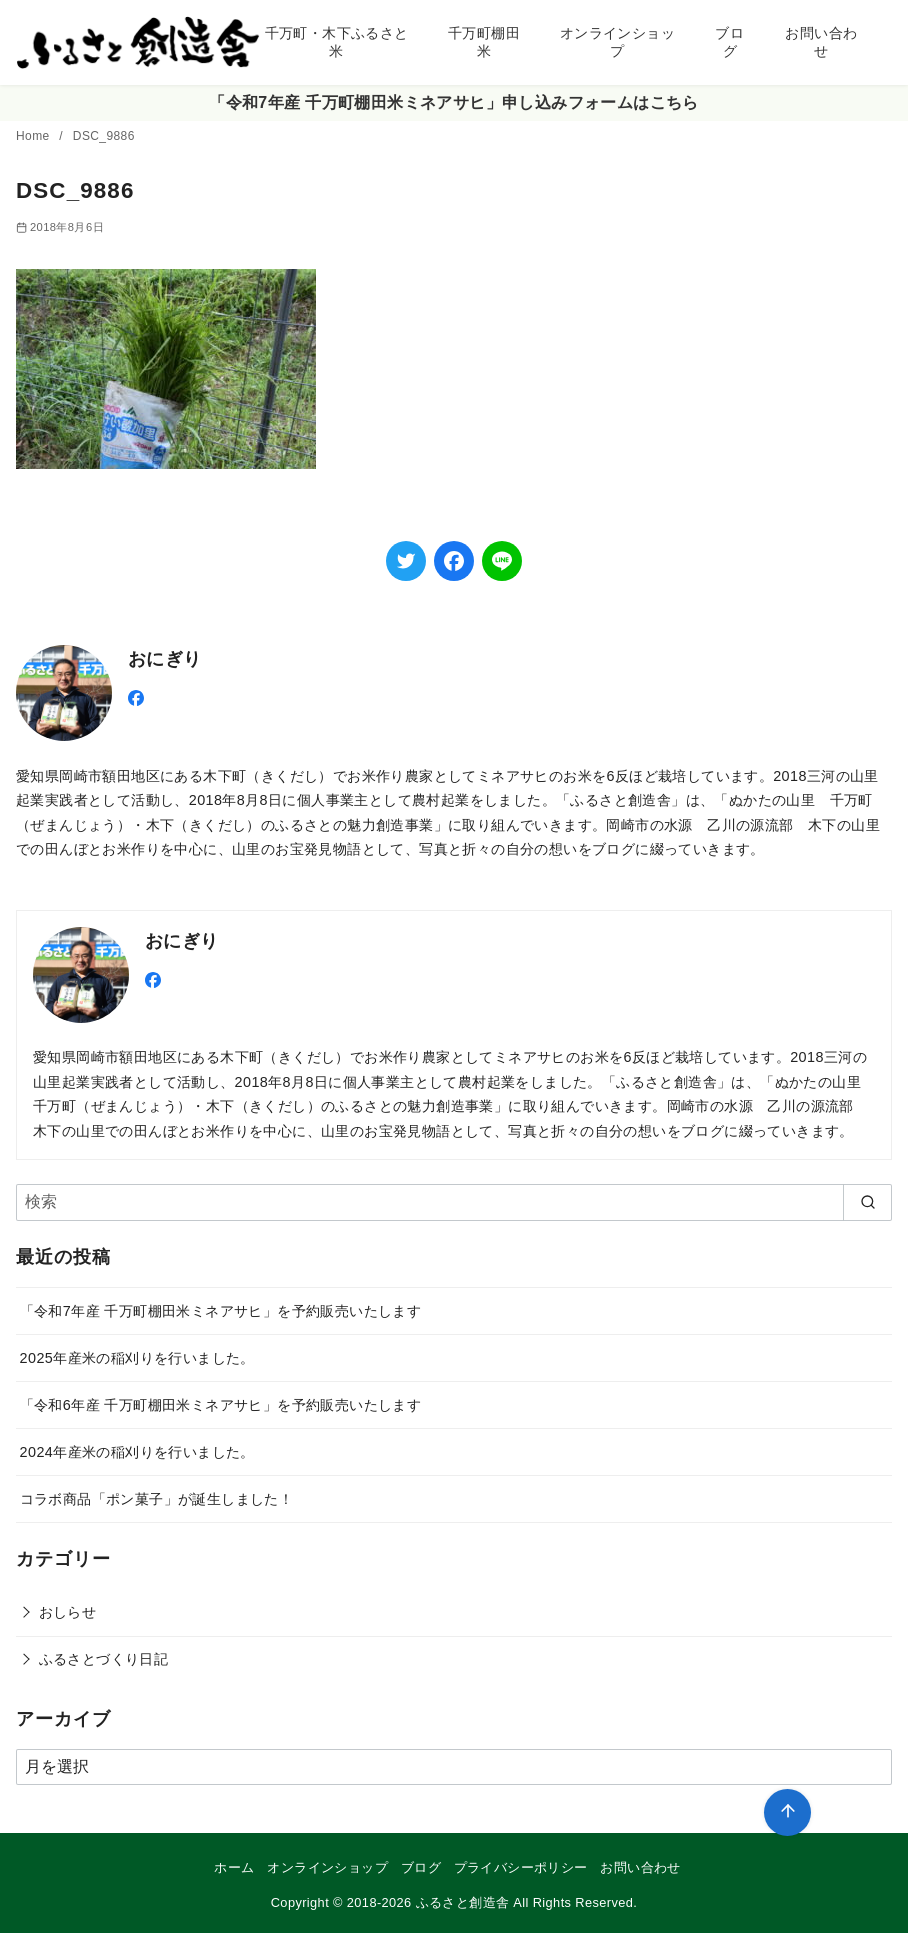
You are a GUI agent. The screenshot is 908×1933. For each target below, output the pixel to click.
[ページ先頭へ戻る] (787, 1812)
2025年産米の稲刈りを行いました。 (137, 1358)
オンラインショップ (617, 42)
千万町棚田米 (484, 42)
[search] (867, 1202)
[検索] (454, 1202)
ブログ (729, 42)
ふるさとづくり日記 (104, 1659)
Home (34, 136)
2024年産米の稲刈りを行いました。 (137, 1452)
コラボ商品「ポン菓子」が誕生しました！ (157, 1499)
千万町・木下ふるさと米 (337, 42)
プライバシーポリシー (521, 1867)
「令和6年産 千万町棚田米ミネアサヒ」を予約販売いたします (221, 1405)
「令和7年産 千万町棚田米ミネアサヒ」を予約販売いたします (221, 1311)
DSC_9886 (104, 136)
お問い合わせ (821, 42)
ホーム (234, 1867)
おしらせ (68, 1612)
